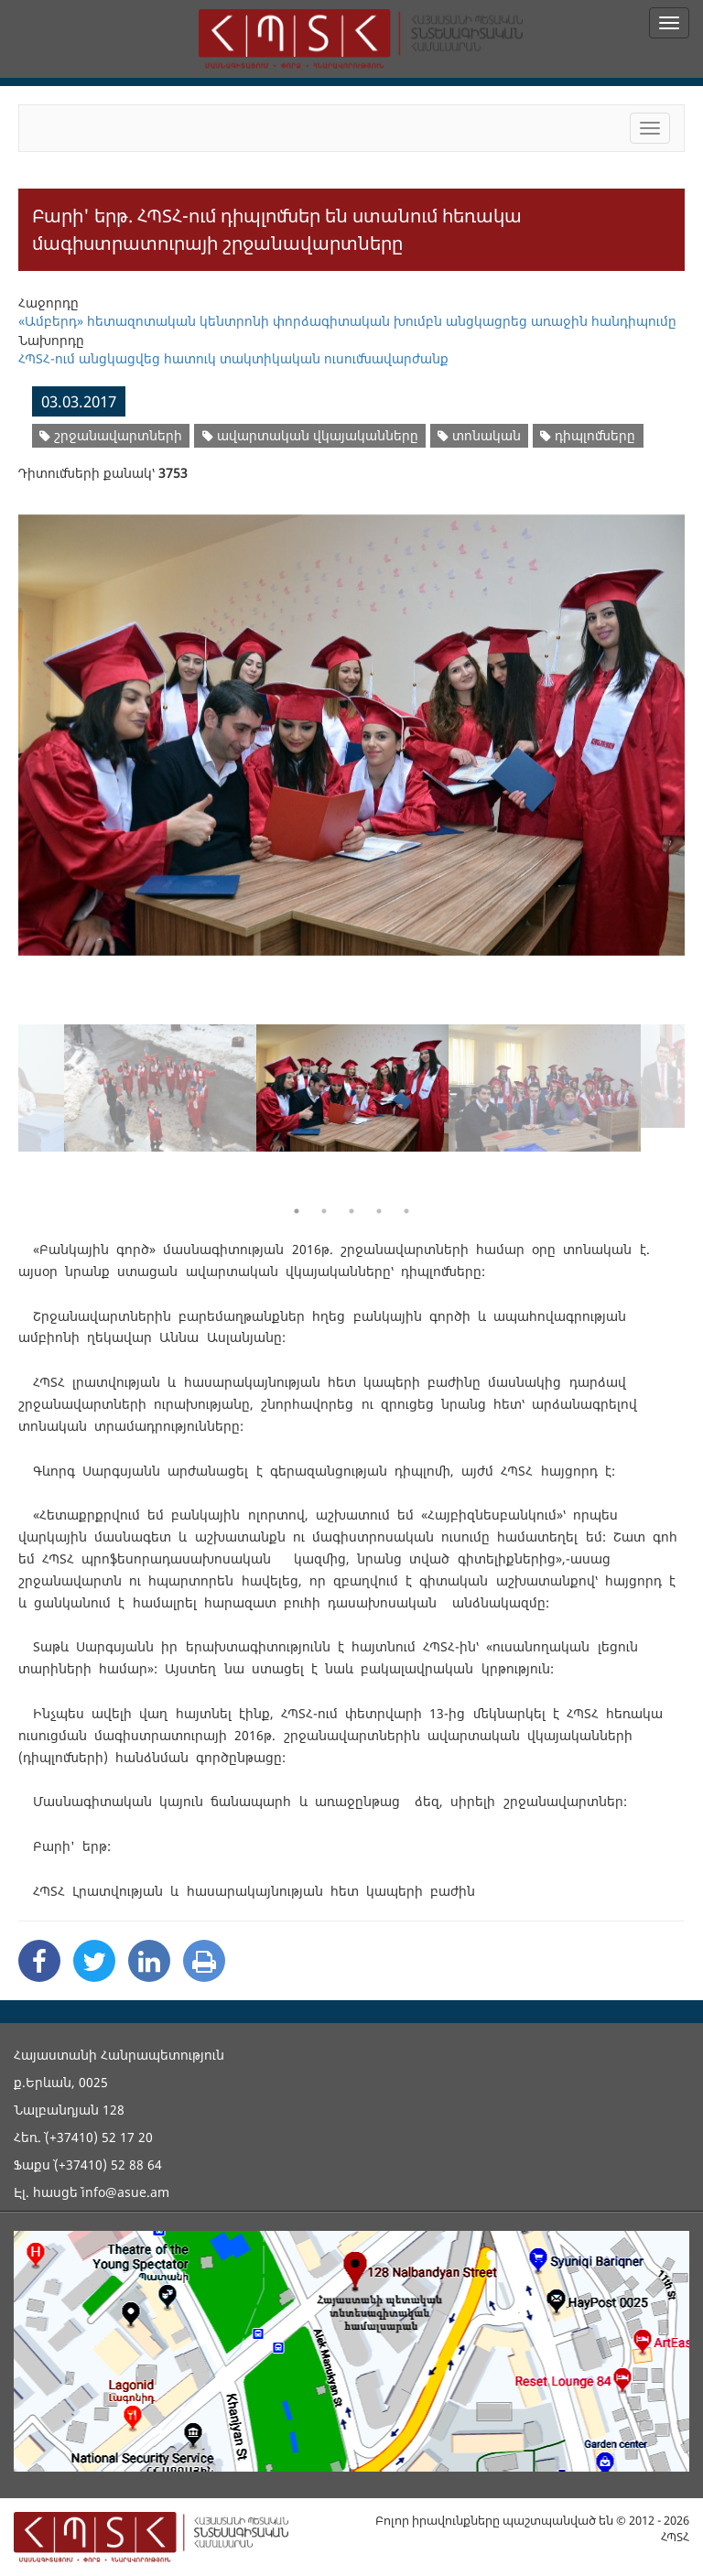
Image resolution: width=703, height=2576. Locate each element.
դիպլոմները (587, 435)
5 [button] (406, 1211)
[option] (351, 724)
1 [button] (296, 1211)
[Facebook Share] (39, 1961)
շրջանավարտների (110, 435)
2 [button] (324, 1211)
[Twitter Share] (94, 1961)
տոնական (479, 435)
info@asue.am (125, 2192)
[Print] (204, 1961)
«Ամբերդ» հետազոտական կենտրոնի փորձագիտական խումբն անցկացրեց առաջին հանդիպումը (347, 321)
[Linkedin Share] (149, 1961)
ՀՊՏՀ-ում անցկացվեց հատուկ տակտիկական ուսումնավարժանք (233, 358)
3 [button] (351, 1211)
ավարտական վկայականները (310, 435)
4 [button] (379, 1211)
